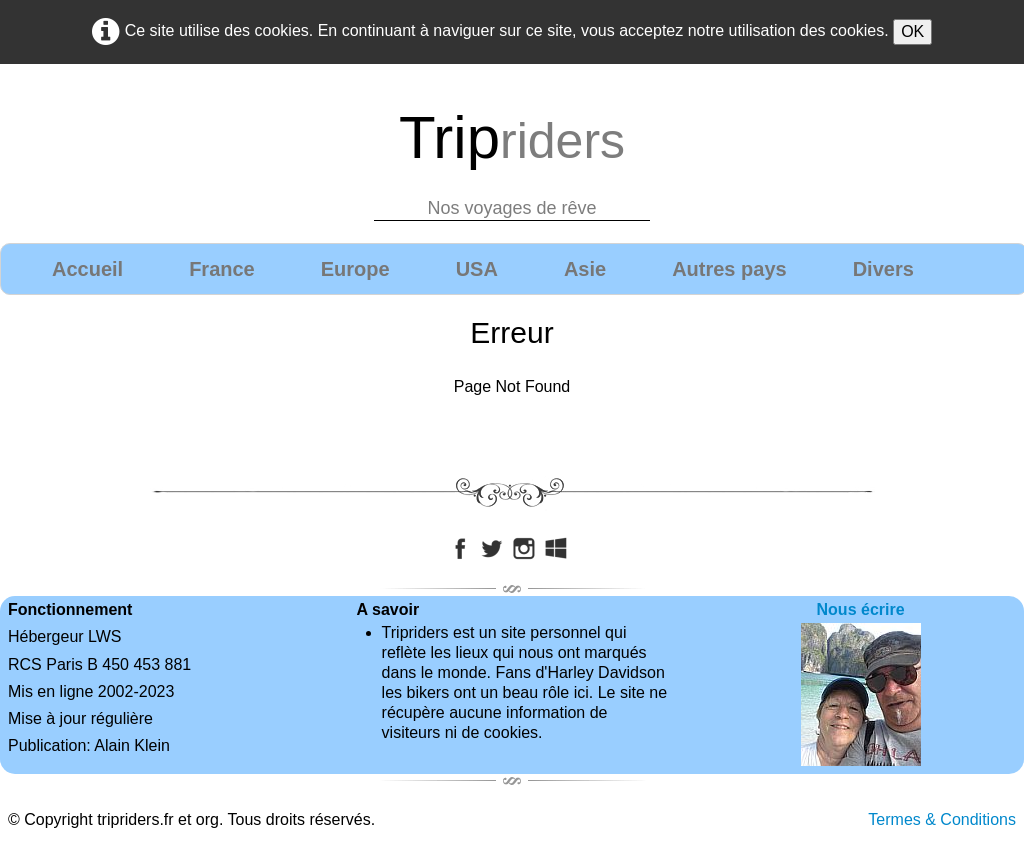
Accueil (87, 269)
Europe (355, 269)
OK (912, 31)
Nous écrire (861, 609)
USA (477, 269)
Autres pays (729, 269)
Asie (585, 269)
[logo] (512, 156)
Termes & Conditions (942, 819)
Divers (883, 269)
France (222, 269)
